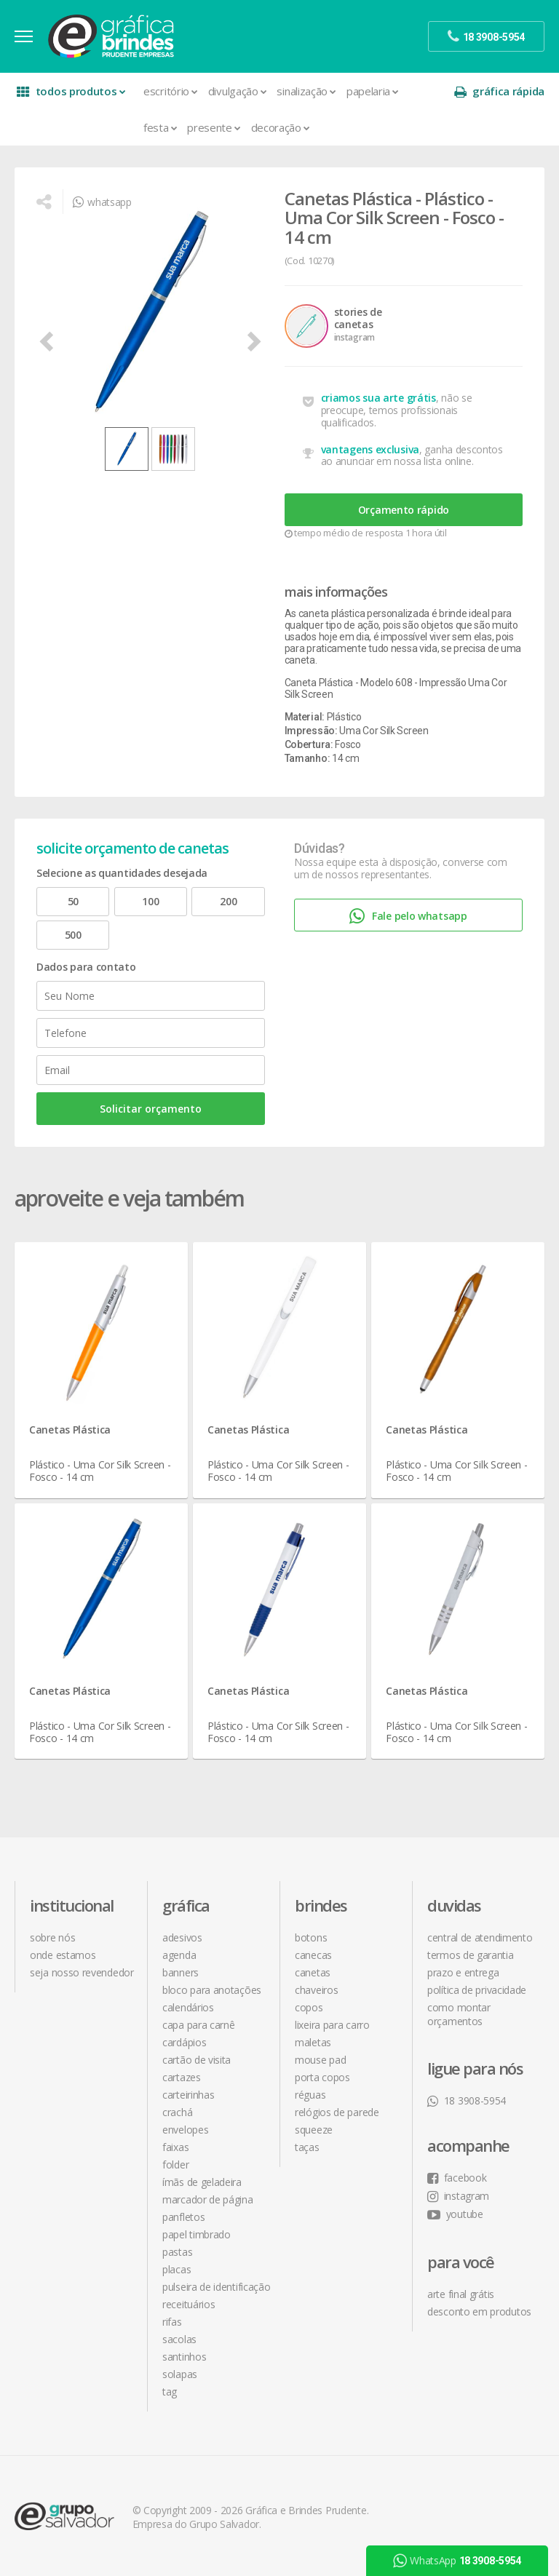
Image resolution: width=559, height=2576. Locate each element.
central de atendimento (479, 1937)
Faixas (175, 2147)
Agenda (179, 1955)
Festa (160, 127)
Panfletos (183, 2217)
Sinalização (306, 91)
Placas (176, 2269)
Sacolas (179, 2339)
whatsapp (102, 202)
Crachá (177, 2112)
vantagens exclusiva (370, 449)
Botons (311, 1937)
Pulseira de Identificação (216, 2287)
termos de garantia (470, 1955)
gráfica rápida (499, 91)
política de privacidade (476, 1990)
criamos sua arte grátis (378, 398)
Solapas (179, 2374)
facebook (456, 2178)
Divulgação (237, 91)
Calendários (188, 2007)
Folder (175, 2164)
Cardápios (184, 2042)
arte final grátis (460, 2294)
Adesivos (182, 1937)
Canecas (313, 1955)
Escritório (170, 91)
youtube (455, 2214)
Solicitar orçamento (151, 1109)
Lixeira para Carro (332, 2025)
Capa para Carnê (198, 2025)
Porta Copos (322, 2077)
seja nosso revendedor (82, 1972)
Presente (213, 127)
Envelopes (185, 2129)
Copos (309, 2007)
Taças (307, 2147)
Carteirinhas (188, 2095)
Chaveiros (316, 1990)
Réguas (310, 2095)
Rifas (172, 2322)
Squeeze (314, 2129)
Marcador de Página (207, 2199)
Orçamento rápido (403, 510)
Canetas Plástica (70, 1429)
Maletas (313, 2042)
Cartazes (181, 2077)
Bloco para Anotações (211, 1990)
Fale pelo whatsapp (408, 916)
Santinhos (184, 2357)
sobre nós (52, 1937)
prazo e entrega (463, 1972)
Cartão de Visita (196, 2060)
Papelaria (372, 91)
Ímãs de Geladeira (202, 2182)
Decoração (280, 127)
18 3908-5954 (466, 2100)
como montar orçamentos (459, 2014)
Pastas (177, 2252)
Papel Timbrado (196, 2234)
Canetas (312, 1972)
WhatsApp (456, 2561)
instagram (458, 2196)
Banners (180, 1972)
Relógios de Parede (337, 2112)
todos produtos (71, 91)
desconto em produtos (479, 2311)
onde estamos (62, 1955)
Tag (169, 2391)
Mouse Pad (320, 2060)
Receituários (188, 2304)
